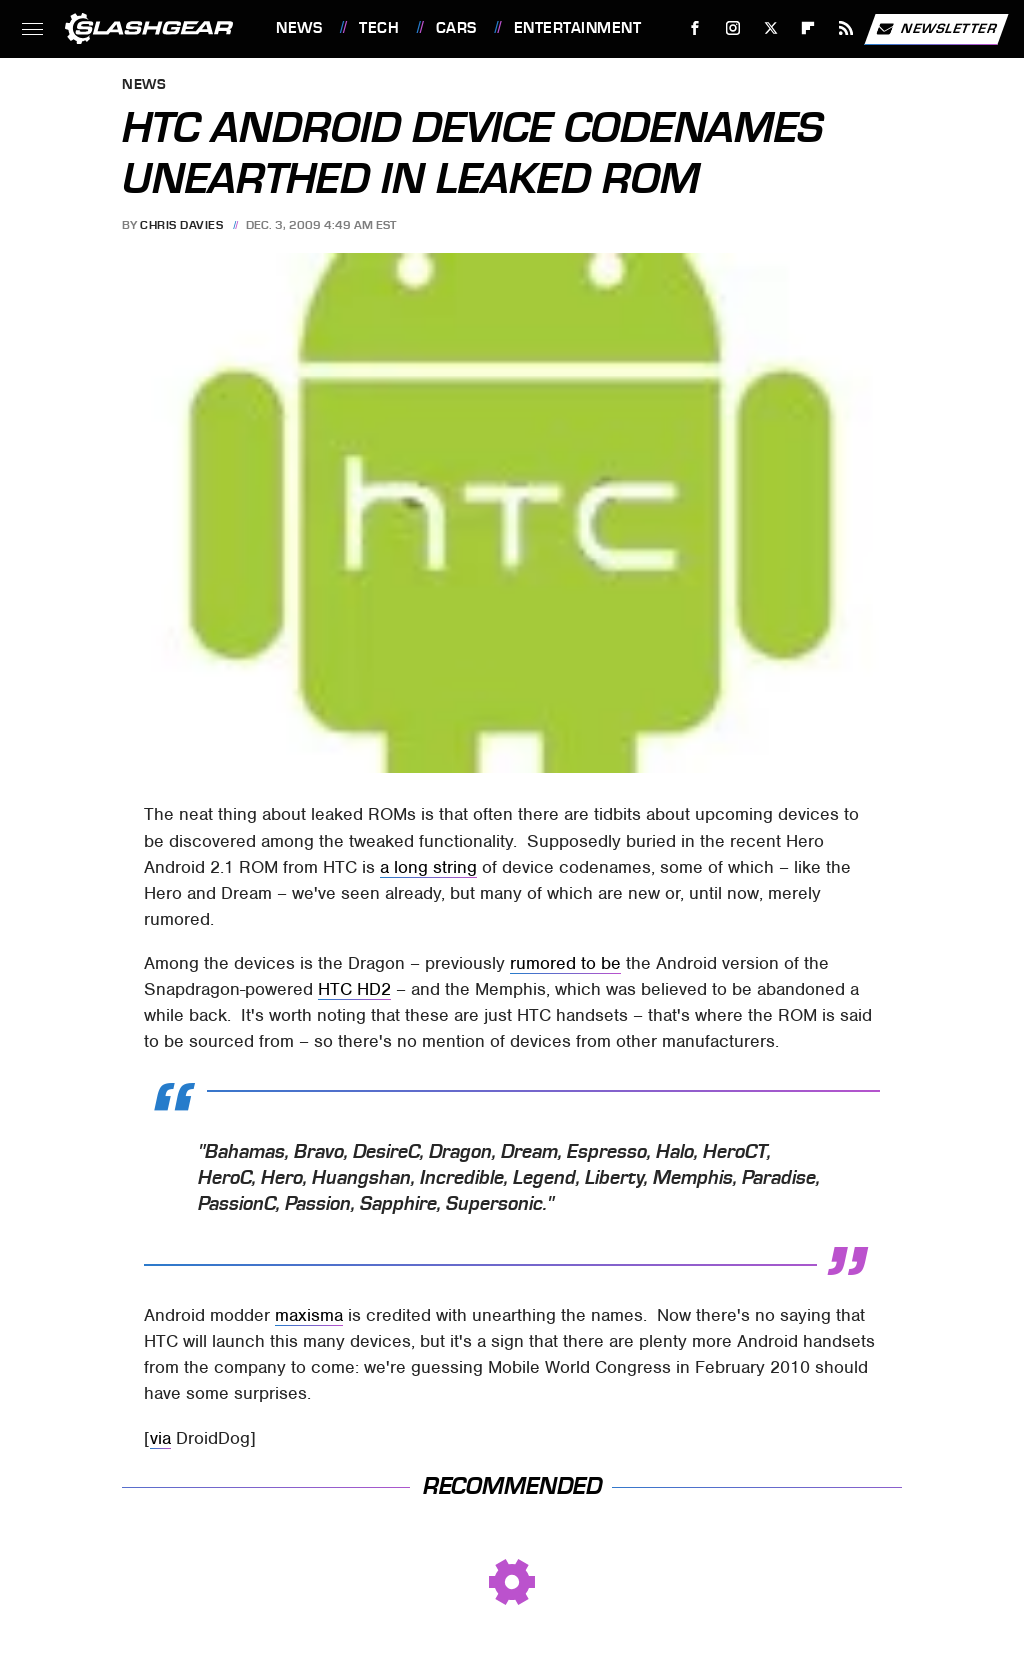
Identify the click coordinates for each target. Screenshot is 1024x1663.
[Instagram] (733, 28)
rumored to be (565, 963)
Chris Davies (181, 225)
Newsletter (936, 29)
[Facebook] (695, 28)
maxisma (309, 1315)
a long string (428, 867)
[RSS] (846, 28)
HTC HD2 (354, 989)
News (299, 28)
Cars (456, 28)
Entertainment (578, 28)
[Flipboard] (808, 28)
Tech (379, 28)
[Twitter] (770, 28)
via (160, 1438)
